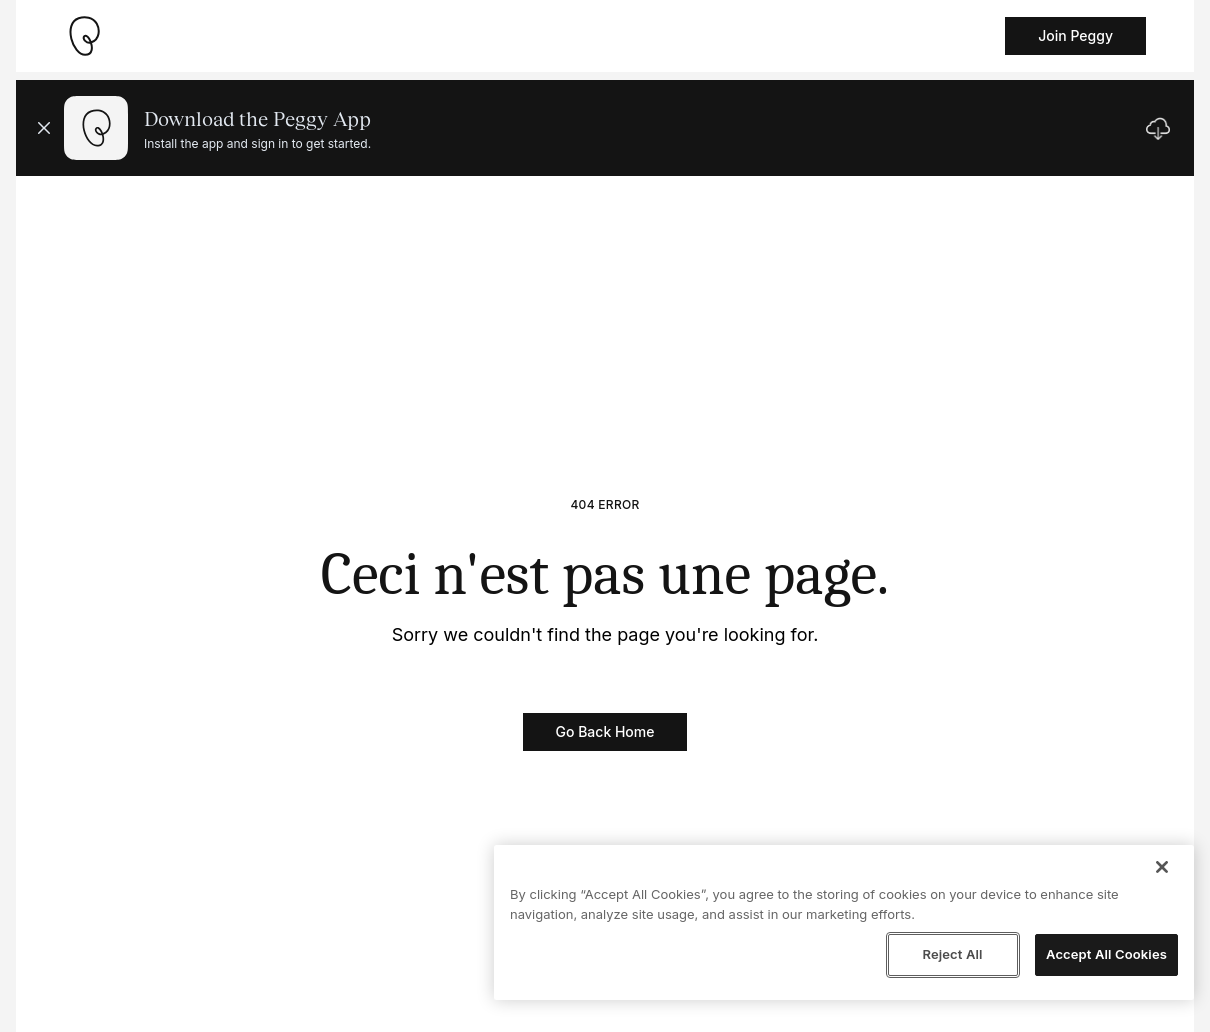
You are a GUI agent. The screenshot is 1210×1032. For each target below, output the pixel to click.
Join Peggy (1075, 35)
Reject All (952, 954)
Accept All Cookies (1106, 954)
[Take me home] (84, 36)
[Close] (1162, 867)
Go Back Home (605, 731)
